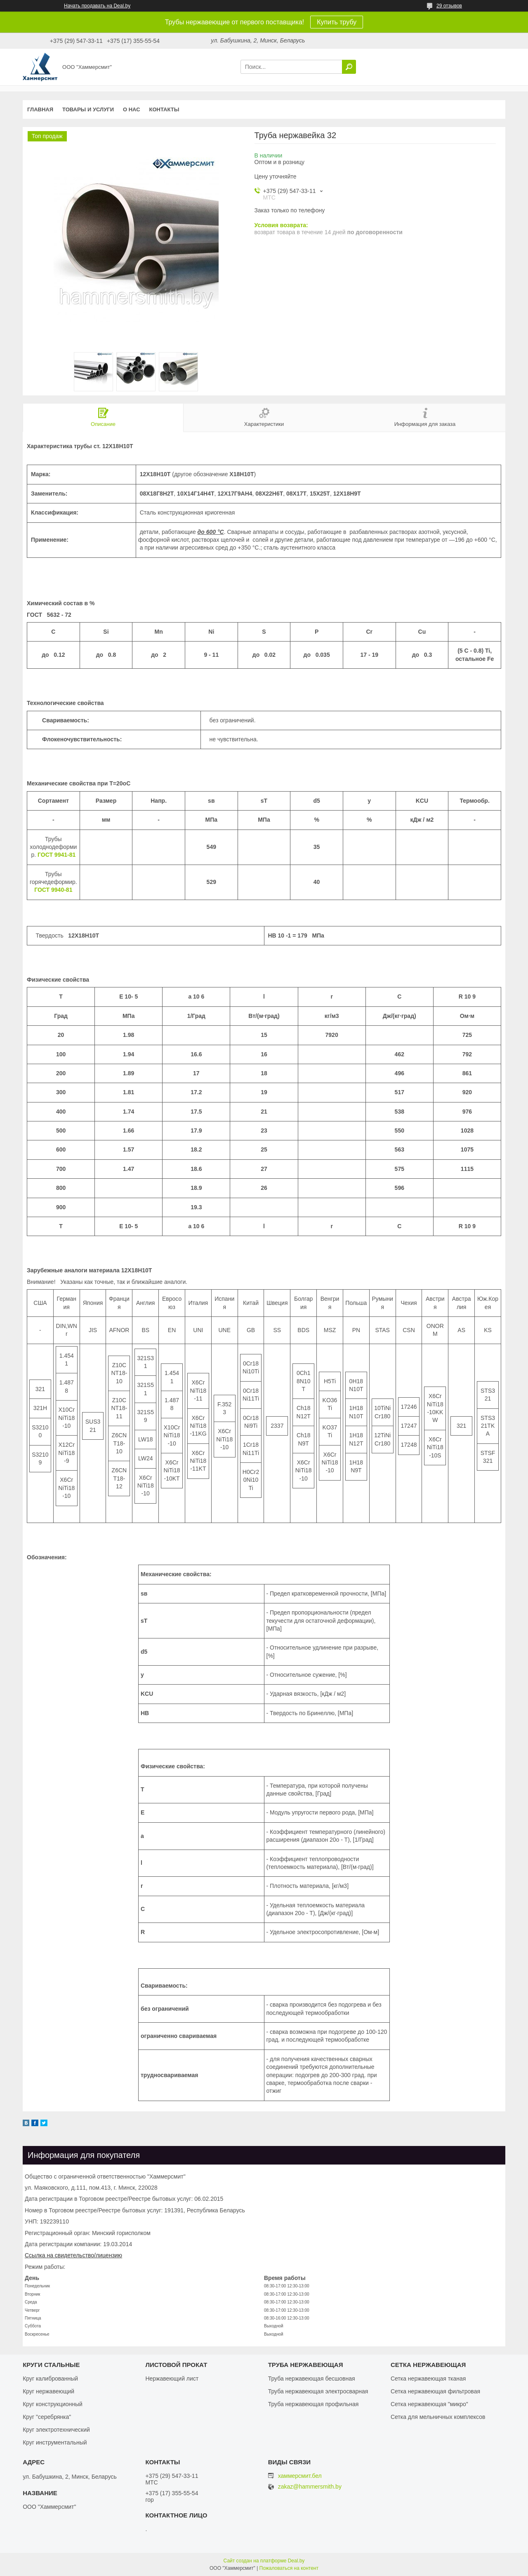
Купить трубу (336, 22)
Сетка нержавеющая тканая (428, 2378)
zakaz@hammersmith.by (310, 2487)
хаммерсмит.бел (300, 2476)
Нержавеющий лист (171, 2378)
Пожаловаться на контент (288, 2568)
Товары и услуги (88, 109)
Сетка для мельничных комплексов (438, 2417)
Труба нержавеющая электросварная (318, 2391)
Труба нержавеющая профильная (313, 2404)
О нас (131, 109)
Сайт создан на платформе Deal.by (264, 2561)
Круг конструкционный (52, 2404)
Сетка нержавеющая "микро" (429, 2404)
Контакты (164, 109)
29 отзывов (449, 6)
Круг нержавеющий (48, 2391)
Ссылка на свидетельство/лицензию (73, 2255)
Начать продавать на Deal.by (97, 6)
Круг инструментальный (55, 2442)
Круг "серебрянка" (47, 2417)
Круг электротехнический (56, 2429)
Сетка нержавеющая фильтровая (435, 2391)
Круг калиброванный (50, 2378)
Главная (40, 109)
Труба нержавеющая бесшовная (311, 2378)
